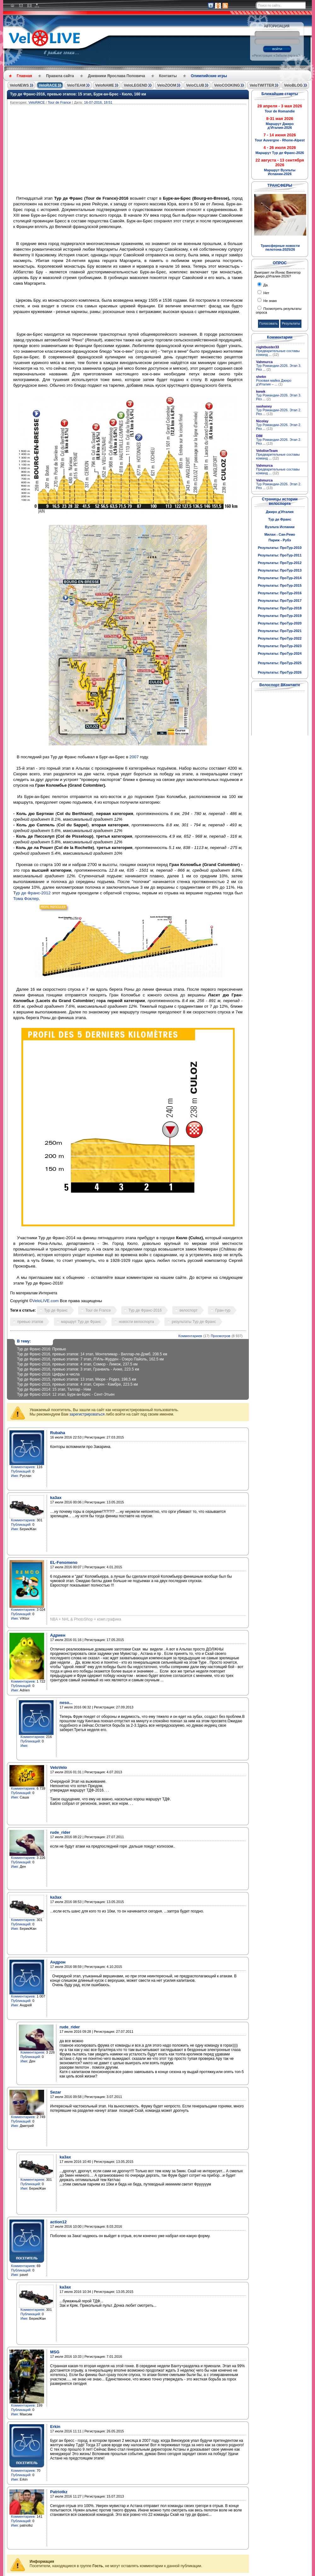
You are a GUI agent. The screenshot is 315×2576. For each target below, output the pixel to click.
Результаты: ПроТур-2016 (280, 593)
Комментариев (190, 1336)
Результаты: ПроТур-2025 (280, 663)
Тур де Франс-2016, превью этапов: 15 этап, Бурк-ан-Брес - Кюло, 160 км (78, 94)
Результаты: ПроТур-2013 (280, 570)
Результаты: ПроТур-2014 (280, 578)
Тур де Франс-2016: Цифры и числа (48, 1374)
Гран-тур (222, 1310)
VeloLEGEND (135, 85)
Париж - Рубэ (279, 540)
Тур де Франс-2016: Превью (41, 1349)
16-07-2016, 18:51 (98, 102)
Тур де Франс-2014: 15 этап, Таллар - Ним (54, 1389)
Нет (265, 293)
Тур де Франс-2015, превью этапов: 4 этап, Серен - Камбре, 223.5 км (77, 1384)
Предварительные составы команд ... (278, 352)
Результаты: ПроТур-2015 (280, 585)
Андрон (58, 1962)
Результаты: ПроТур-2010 (280, 548)
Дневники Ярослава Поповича (116, 76)
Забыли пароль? (287, 55)
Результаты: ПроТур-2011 (280, 555)
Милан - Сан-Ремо (279, 534)
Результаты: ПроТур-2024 (280, 653)
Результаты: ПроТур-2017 (280, 600)
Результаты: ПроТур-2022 (280, 638)
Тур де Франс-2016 (145, 1310)
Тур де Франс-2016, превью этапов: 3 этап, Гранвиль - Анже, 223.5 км (78, 1369)
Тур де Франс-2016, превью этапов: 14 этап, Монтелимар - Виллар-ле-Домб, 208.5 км (92, 1354)
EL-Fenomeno (63, 1562)
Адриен (58, 1635)
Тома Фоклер (26, 898)
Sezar (55, 2092)
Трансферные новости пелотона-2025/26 (280, 247)
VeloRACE (48, 85)
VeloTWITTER (261, 85)
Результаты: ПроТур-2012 (280, 563)
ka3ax (55, 1497)
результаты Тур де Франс (194, 1321)
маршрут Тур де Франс (81, 1321)
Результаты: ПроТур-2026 (280, 672)
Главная (24, 76)
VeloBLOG (293, 85)
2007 (134, 757)
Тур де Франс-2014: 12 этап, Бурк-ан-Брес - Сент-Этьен (65, 1394)
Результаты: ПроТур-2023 (280, 646)
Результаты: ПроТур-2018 (280, 608)
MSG (55, 2352)
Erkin (55, 2426)
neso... (66, 1702)
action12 (58, 2222)
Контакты (168, 76)
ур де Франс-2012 (32, 893)
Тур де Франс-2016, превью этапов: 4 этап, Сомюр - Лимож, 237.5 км (77, 1364)
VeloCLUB (195, 85)
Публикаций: (21, 1471)
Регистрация (263, 55)
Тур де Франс (56, 1310)
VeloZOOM (166, 85)
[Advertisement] (158, 151)
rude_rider (60, 1832)
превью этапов (30, 1321)
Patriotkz (58, 2491)
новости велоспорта (136, 1321)
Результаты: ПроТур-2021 (280, 631)
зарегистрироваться (87, 1414)
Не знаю (269, 301)
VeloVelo (58, 1767)
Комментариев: (23, 1467)
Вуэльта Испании (280, 527)
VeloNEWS (19, 85)
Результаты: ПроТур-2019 (280, 616)
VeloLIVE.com (45, 1300)
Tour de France (59, 102)
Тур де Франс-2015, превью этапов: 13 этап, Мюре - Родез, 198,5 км (76, 1379)
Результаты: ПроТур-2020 (280, 623)
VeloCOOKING (227, 85)
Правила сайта (60, 76)
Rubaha (57, 1432)
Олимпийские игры (209, 76)
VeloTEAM (76, 85)
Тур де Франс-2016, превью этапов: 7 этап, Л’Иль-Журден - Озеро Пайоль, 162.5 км (90, 1359)
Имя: (15, 1476)
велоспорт (189, 1310)
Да (265, 285)
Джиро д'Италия (280, 512)
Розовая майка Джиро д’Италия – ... (273, 382)
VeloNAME (104, 85)
